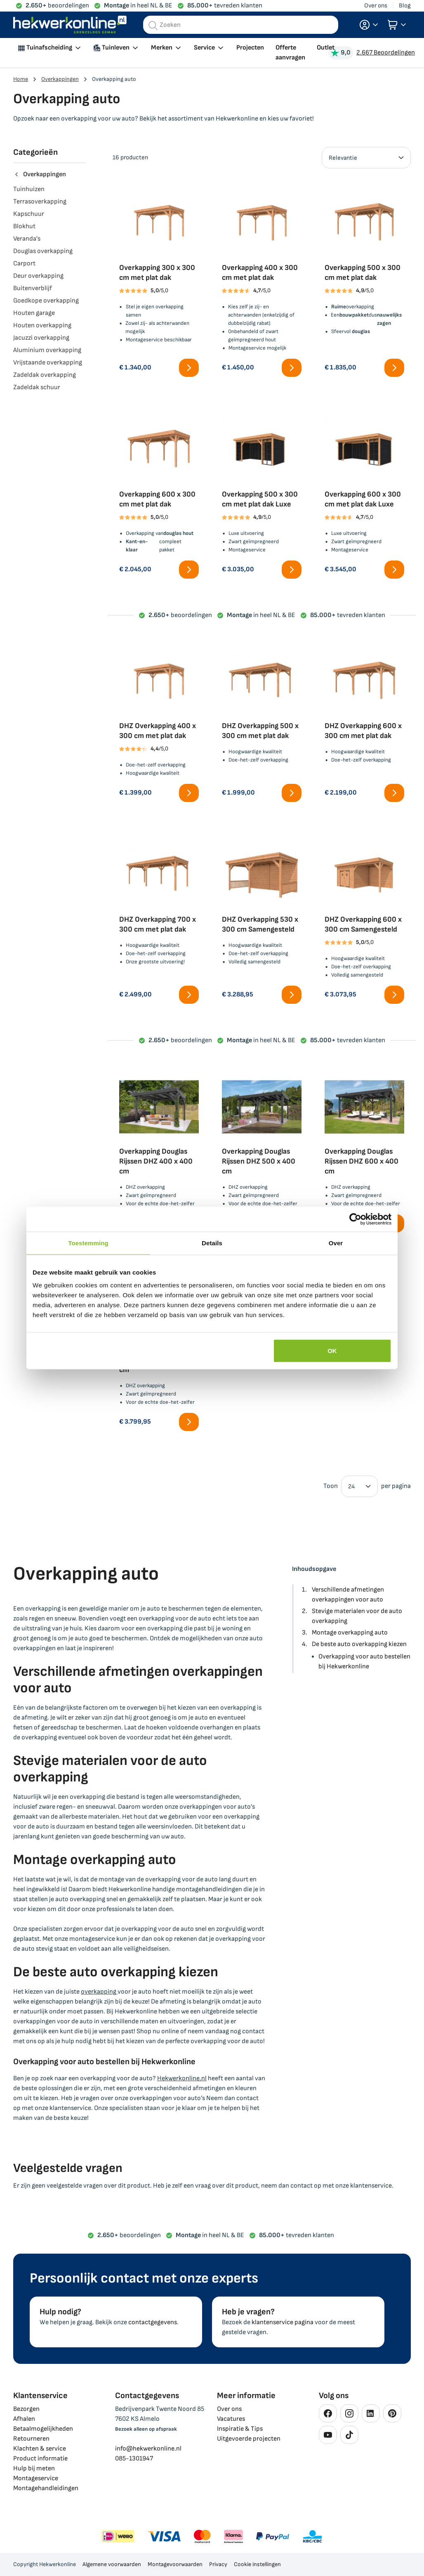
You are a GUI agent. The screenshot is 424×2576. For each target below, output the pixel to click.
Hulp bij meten (34, 2468)
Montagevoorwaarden (175, 2564)
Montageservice (35, 2478)
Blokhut (24, 226)
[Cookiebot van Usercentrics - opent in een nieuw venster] (355, 1219)
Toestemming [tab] (88, 1242)
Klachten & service (39, 2449)
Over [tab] (336, 1242)
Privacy (218, 2564)
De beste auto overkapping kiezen (359, 1644)
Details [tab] (212, 1242)
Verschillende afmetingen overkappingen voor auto (348, 1595)
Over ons (375, 5)
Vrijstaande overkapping (47, 363)
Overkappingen (60, 79)
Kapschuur (28, 214)
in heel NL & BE (138, 5)
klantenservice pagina (282, 2322)
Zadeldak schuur (36, 387)
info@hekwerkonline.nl (148, 2449)
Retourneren (31, 2439)
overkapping (99, 1992)
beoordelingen (57, 5)
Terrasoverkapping (39, 202)
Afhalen (24, 2419)
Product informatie (40, 2458)
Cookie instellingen (257, 2564)
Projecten (250, 48)
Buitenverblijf (32, 288)
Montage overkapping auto (350, 1633)
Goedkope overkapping (46, 301)
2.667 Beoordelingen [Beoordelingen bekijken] (385, 53)
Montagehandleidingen (45, 2488)
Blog (405, 5)
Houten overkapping (42, 325)
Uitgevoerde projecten (248, 2439)
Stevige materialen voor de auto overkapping (357, 1616)
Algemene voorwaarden (111, 2564)
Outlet (325, 48)
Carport (24, 263)
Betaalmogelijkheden (43, 2429)
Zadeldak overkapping (44, 375)
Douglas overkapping (43, 251)
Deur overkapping (38, 276)
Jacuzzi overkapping (41, 338)
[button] (369, 25)
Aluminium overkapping (47, 350)
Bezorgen (26, 2409)
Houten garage (34, 313)
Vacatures (231, 2419)
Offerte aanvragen (290, 53)
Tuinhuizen (29, 189)
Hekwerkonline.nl (182, 2078)
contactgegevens (152, 2322)
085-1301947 (134, 2458)
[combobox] (240, 25)
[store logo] (70, 25)
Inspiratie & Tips (240, 2429)
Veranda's (26, 239)
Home (20, 79)
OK (332, 1350)
